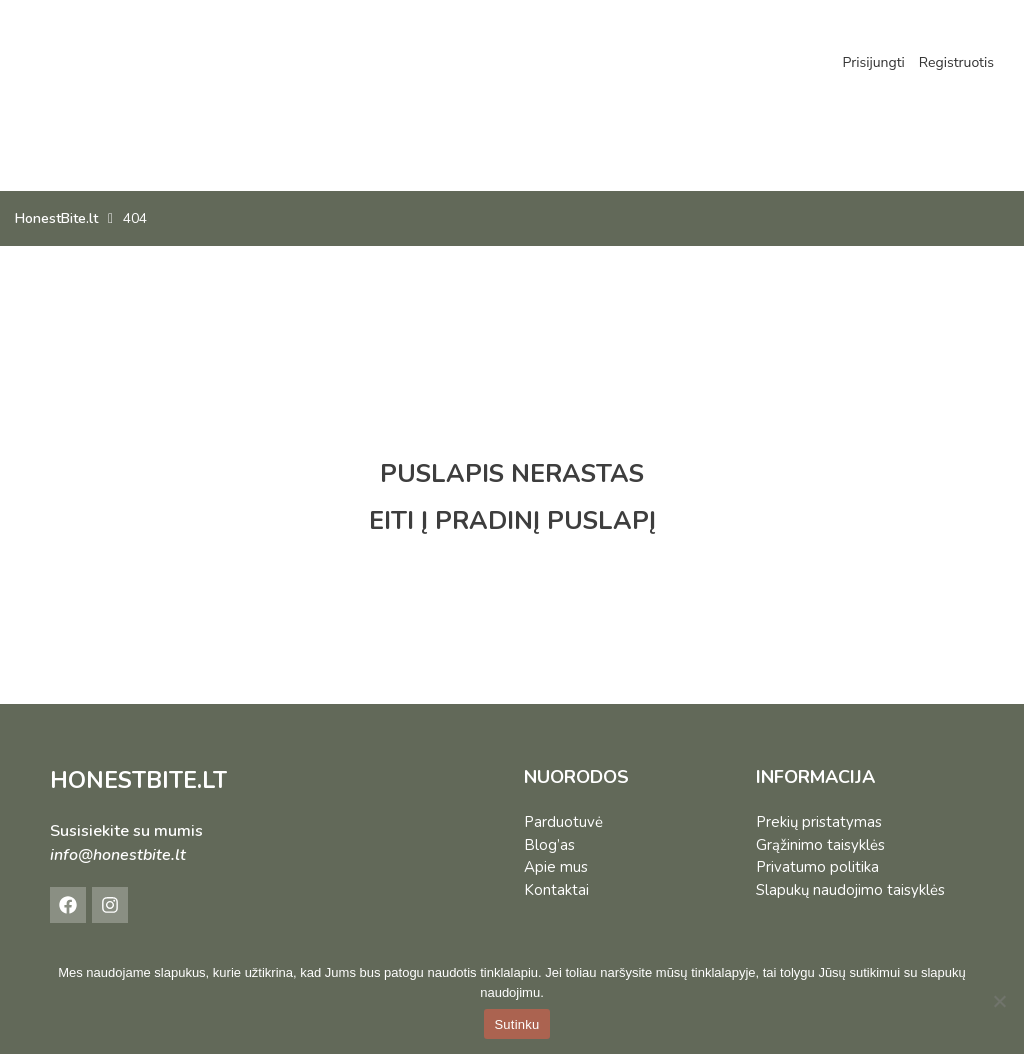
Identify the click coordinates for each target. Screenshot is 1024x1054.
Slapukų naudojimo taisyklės (850, 890)
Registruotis (956, 62)
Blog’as (549, 845)
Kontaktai (556, 890)
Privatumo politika (817, 867)
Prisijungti (873, 62)
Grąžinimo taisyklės (820, 845)
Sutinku (516, 1024)
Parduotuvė (563, 822)
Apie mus (556, 867)
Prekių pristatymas (819, 822)
